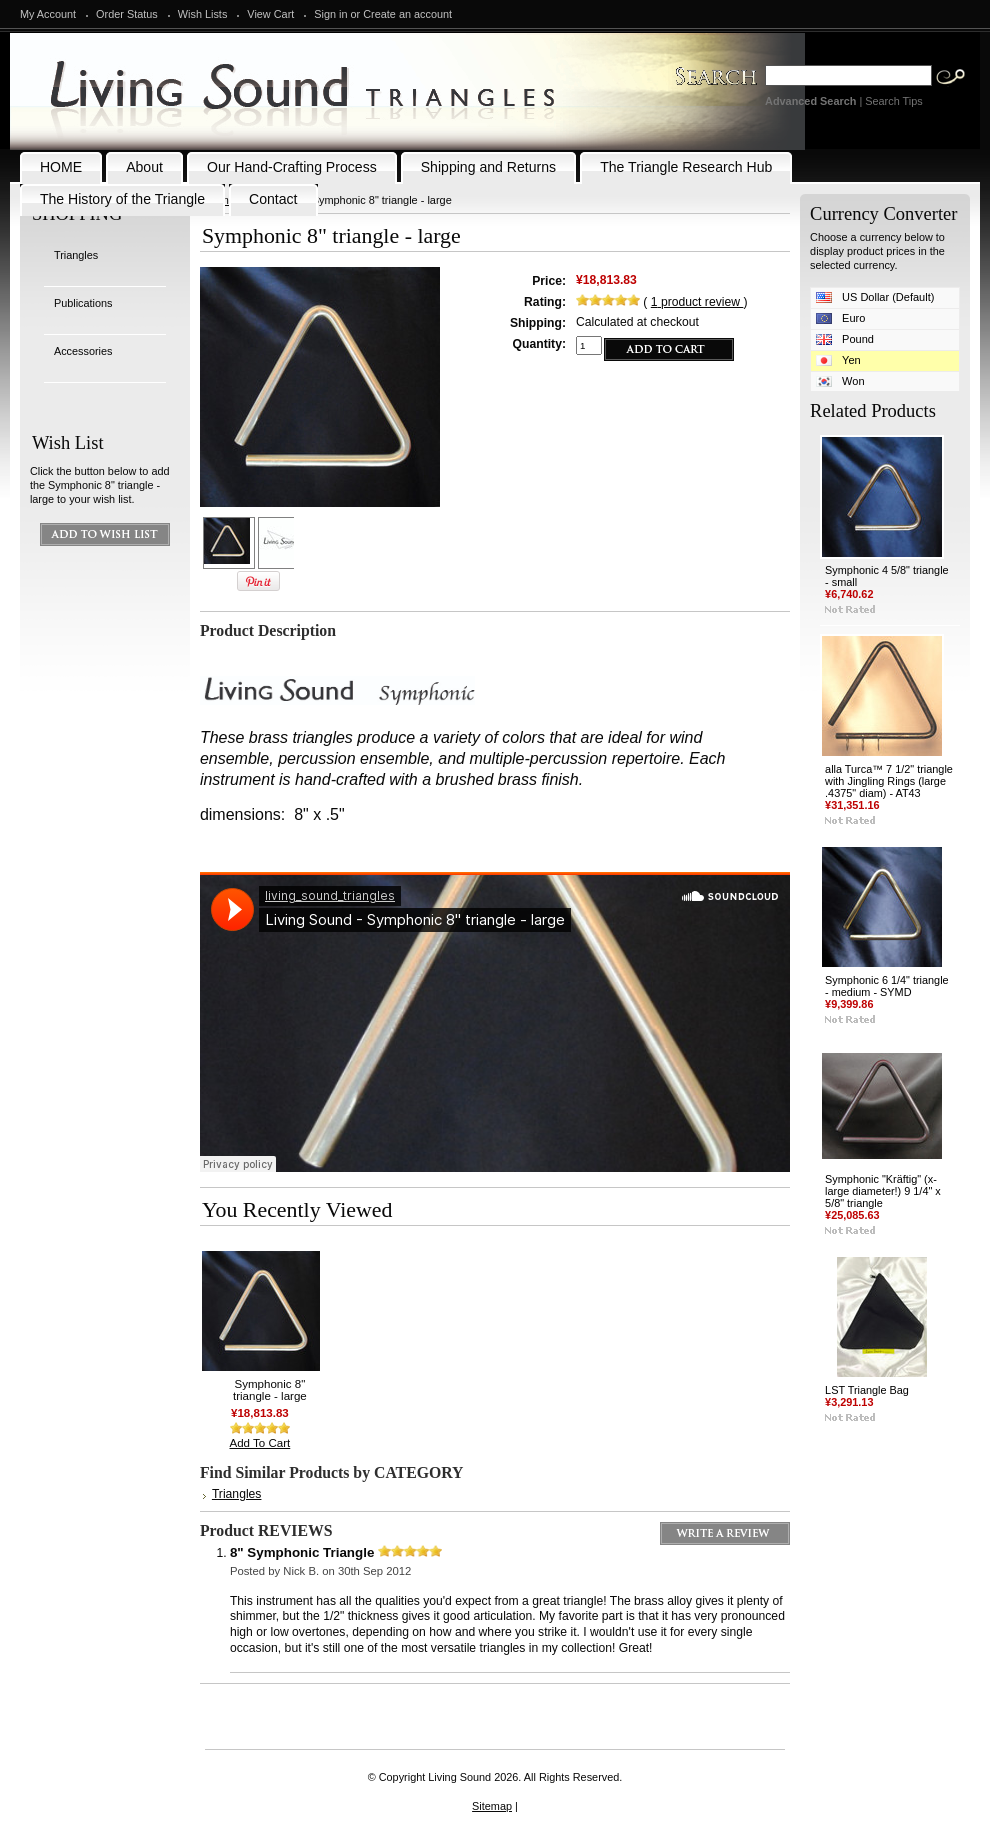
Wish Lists (203, 14)
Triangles (76, 255)
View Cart (270, 14)
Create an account (407, 14)
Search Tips (893, 101)
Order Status (127, 14)
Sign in (330, 14)
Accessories (83, 351)
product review (697, 302)
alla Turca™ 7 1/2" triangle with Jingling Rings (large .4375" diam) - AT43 (889, 781)
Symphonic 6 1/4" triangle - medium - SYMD (887, 986)
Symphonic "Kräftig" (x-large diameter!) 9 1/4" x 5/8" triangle (883, 1191)
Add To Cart (260, 1443)
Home (220, 200)
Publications (83, 303)
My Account (48, 14)
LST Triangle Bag (867, 1390)
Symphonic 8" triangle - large (270, 1390)
